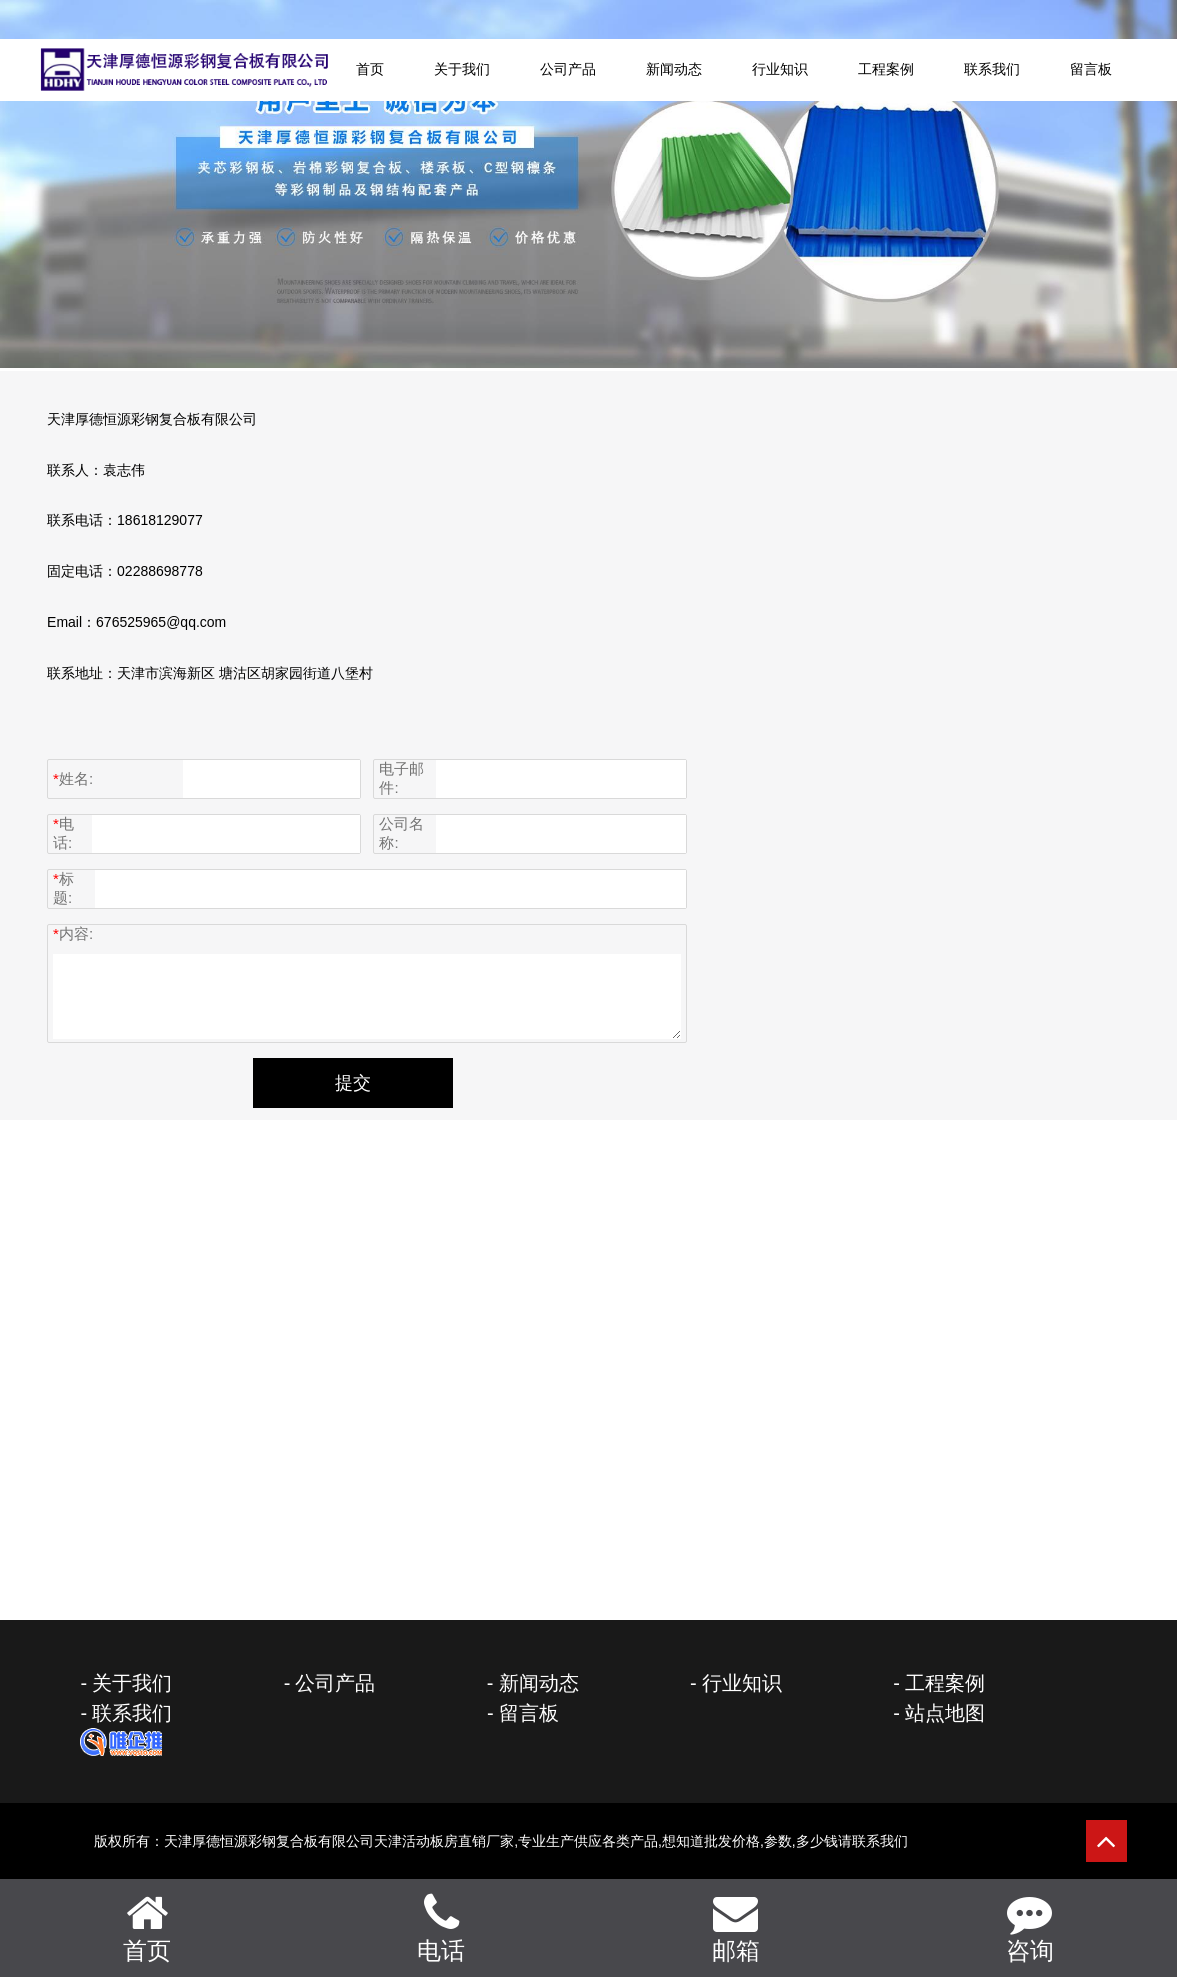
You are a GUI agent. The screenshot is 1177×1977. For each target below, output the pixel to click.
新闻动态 (674, 70)
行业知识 (780, 70)
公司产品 (568, 70)
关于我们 (462, 70)
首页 (370, 70)
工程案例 (886, 70)
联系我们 (992, 70)
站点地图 (945, 1713)
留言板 (1091, 70)
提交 (353, 1083)
